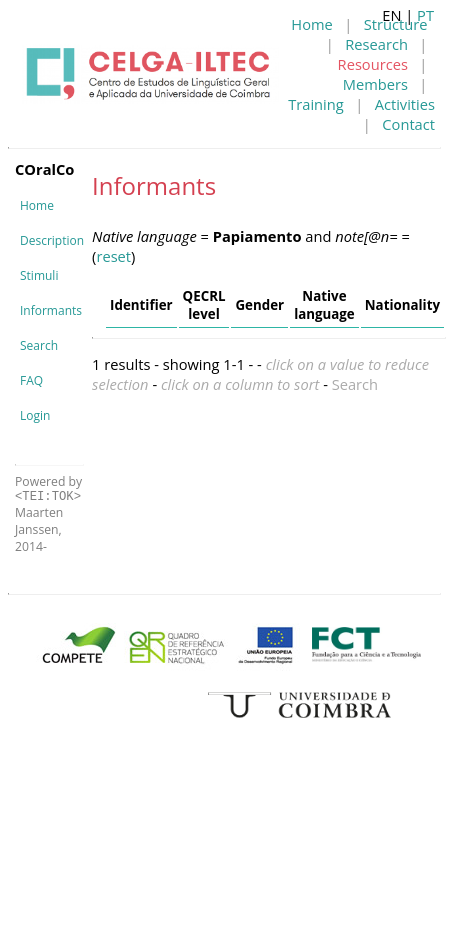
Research (376, 44)
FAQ (31, 380)
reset (113, 256)
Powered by (48, 488)
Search (39, 345)
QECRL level (204, 305)
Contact (408, 124)
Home (311, 24)
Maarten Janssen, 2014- (39, 529)
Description (52, 240)
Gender (259, 305)
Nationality (402, 305)
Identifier (141, 305)
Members (375, 84)
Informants (51, 310)
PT (425, 15)
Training (316, 104)
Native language (324, 305)
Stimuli (39, 275)
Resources (373, 64)
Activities (405, 104)
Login (35, 415)
